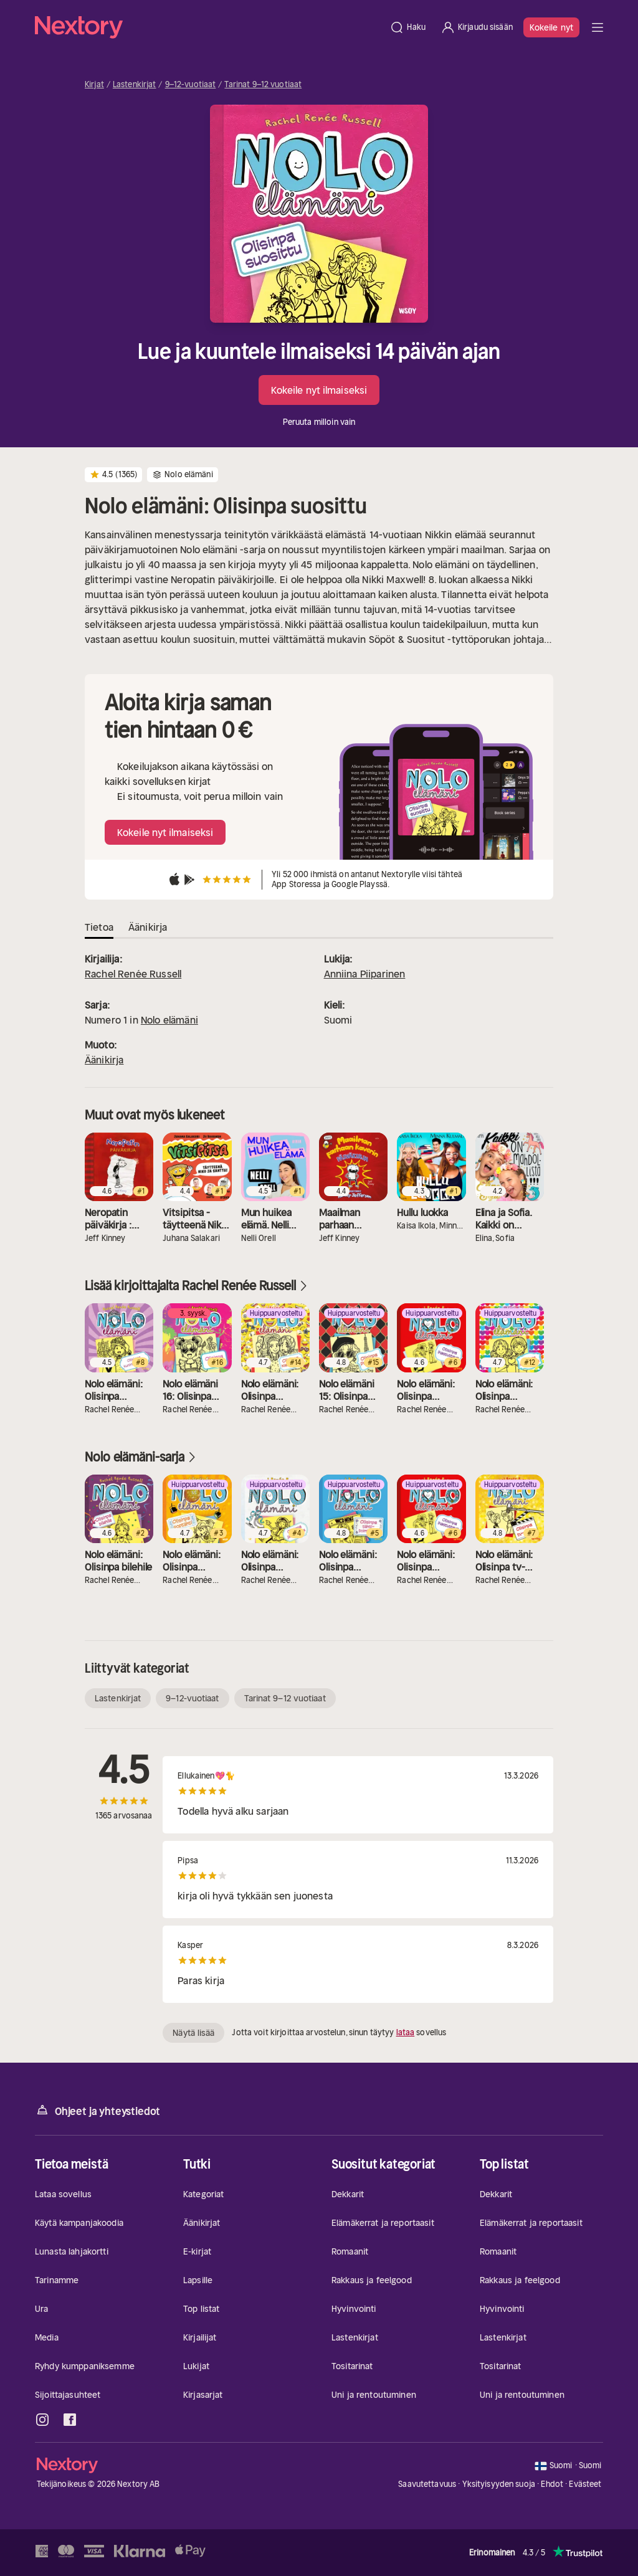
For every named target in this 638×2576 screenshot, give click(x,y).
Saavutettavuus (427, 2484)
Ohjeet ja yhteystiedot (97, 2110)
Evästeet (585, 2484)
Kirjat (94, 85)
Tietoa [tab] (99, 927)
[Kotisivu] (208, 27)
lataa (405, 2032)
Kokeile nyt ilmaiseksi (319, 390)
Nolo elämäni (169, 1020)
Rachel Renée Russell (133, 973)
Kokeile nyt (551, 27)
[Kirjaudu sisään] (476, 27)
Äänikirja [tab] (147, 927)
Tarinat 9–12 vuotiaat (263, 85)
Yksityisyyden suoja (498, 2484)
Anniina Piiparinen (365, 973)
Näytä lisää (193, 2032)
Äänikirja (104, 1059)
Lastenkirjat (134, 85)
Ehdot (552, 2484)
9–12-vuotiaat (190, 85)
